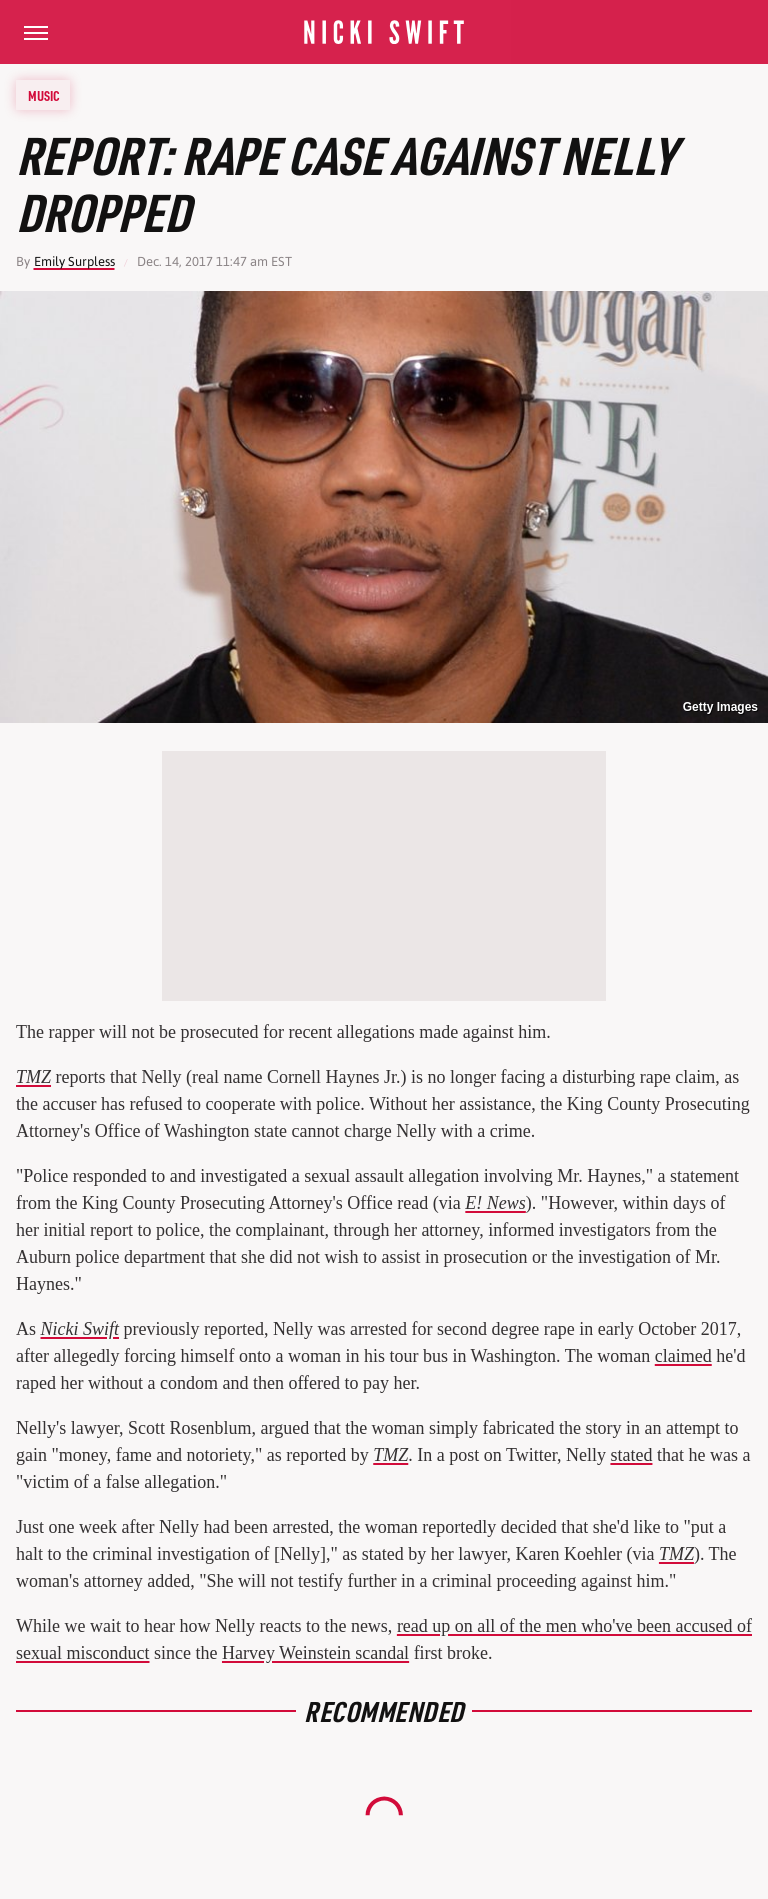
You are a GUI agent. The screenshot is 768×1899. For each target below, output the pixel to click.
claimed (683, 1356)
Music (44, 95)
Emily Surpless (74, 261)
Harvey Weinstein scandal (315, 1653)
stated (631, 1455)
